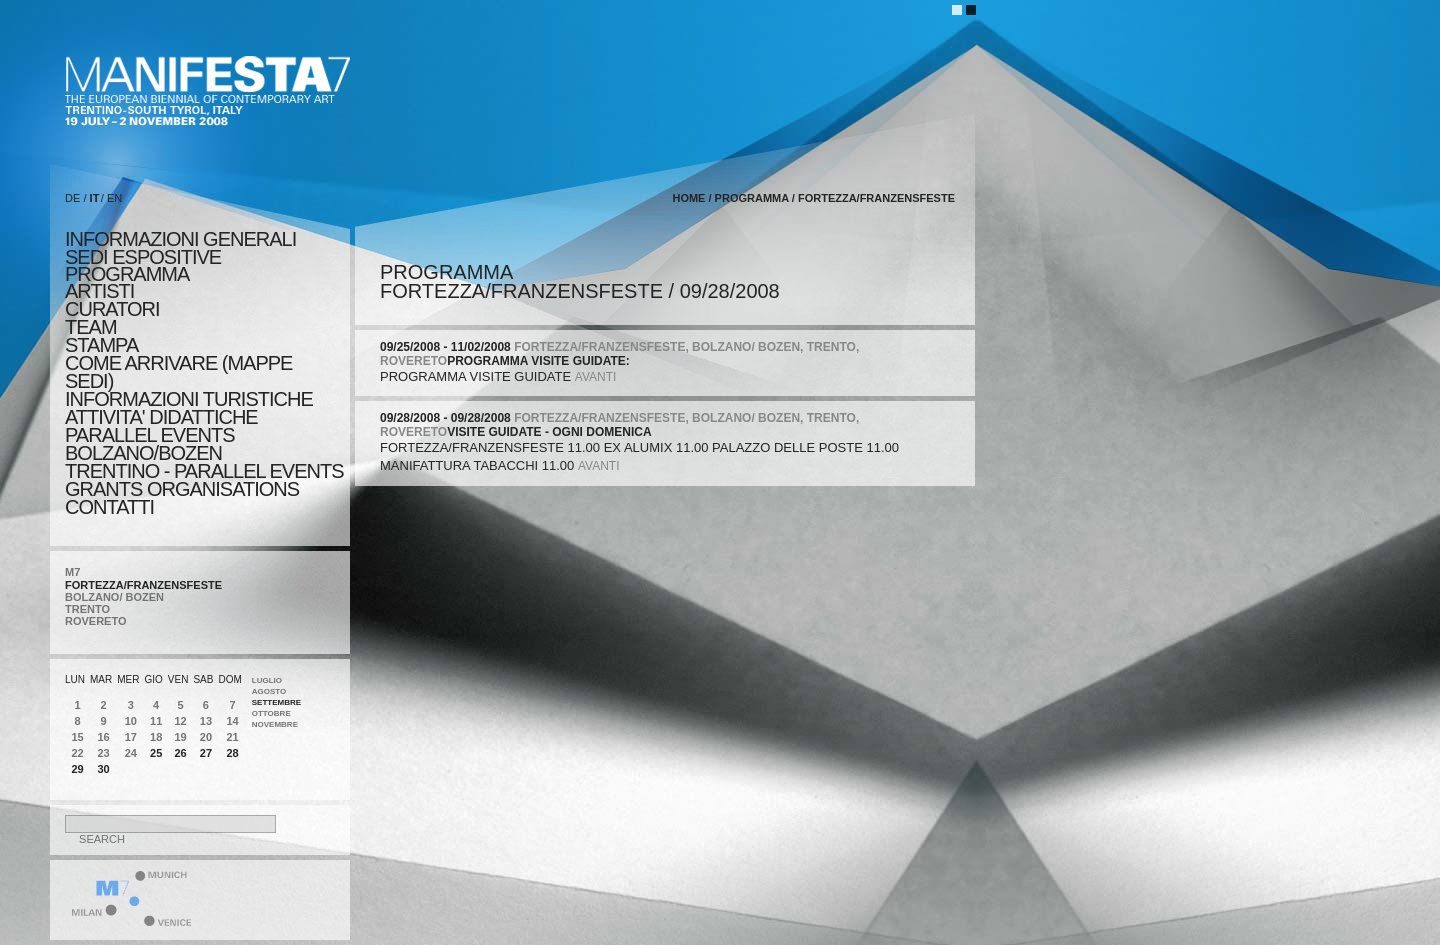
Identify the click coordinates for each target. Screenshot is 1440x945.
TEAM (91, 327)
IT (95, 198)
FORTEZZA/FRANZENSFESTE (143, 585)
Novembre (275, 724)
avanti (596, 377)
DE (72, 198)
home (688, 198)
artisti (99, 291)
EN (114, 198)
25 (156, 753)
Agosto (269, 691)
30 (104, 769)
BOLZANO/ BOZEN (114, 597)
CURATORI (112, 309)
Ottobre (271, 713)
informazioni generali (180, 239)
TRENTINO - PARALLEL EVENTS (204, 471)
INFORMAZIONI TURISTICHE (189, 399)
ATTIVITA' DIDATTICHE (161, 417)
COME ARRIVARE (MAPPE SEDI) (178, 372)
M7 (72, 572)
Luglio (267, 680)
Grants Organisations (182, 489)
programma (127, 274)
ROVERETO (96, 621)
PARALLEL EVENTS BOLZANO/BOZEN (150, 444)
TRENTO (87, 609)
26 (180, 753)
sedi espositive (143, 257)
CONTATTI (109, 507)
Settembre (276, 702)
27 (206, 753)
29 (77, 769)
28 (232, 753)
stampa (101, 345)
